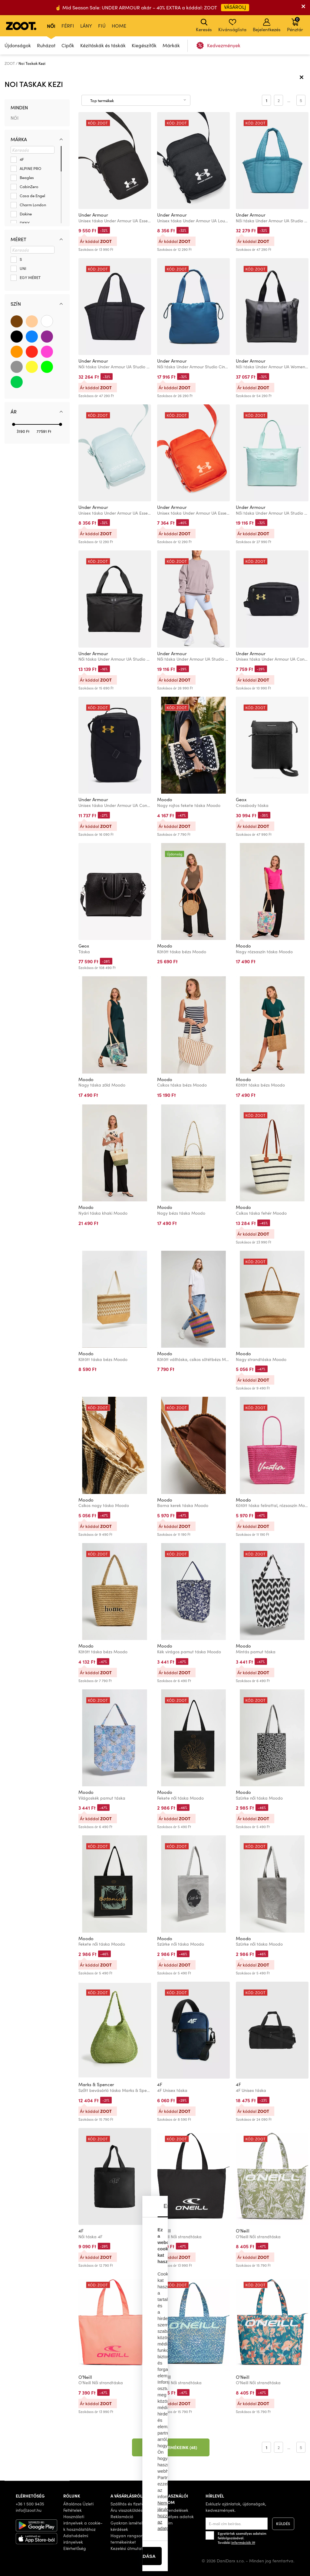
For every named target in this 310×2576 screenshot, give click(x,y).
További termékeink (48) (170, 2447)
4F (159, 2084)
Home (119, 25)
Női (51, 25)
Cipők (67, 45)
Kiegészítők (144, 45)
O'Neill (164, 2231)
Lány (86, 25)
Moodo (164, 799)
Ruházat (46, 45)
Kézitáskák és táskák (103, 45)
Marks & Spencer (96, 2084)
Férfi (67, 25)
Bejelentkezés (267, 25)
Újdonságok (18, 45)
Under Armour (93, 215)
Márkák (171, 45)
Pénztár (295, 24)
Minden (19, 108)
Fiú (102, 25)
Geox (241, 799)
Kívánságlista (232, 25)
